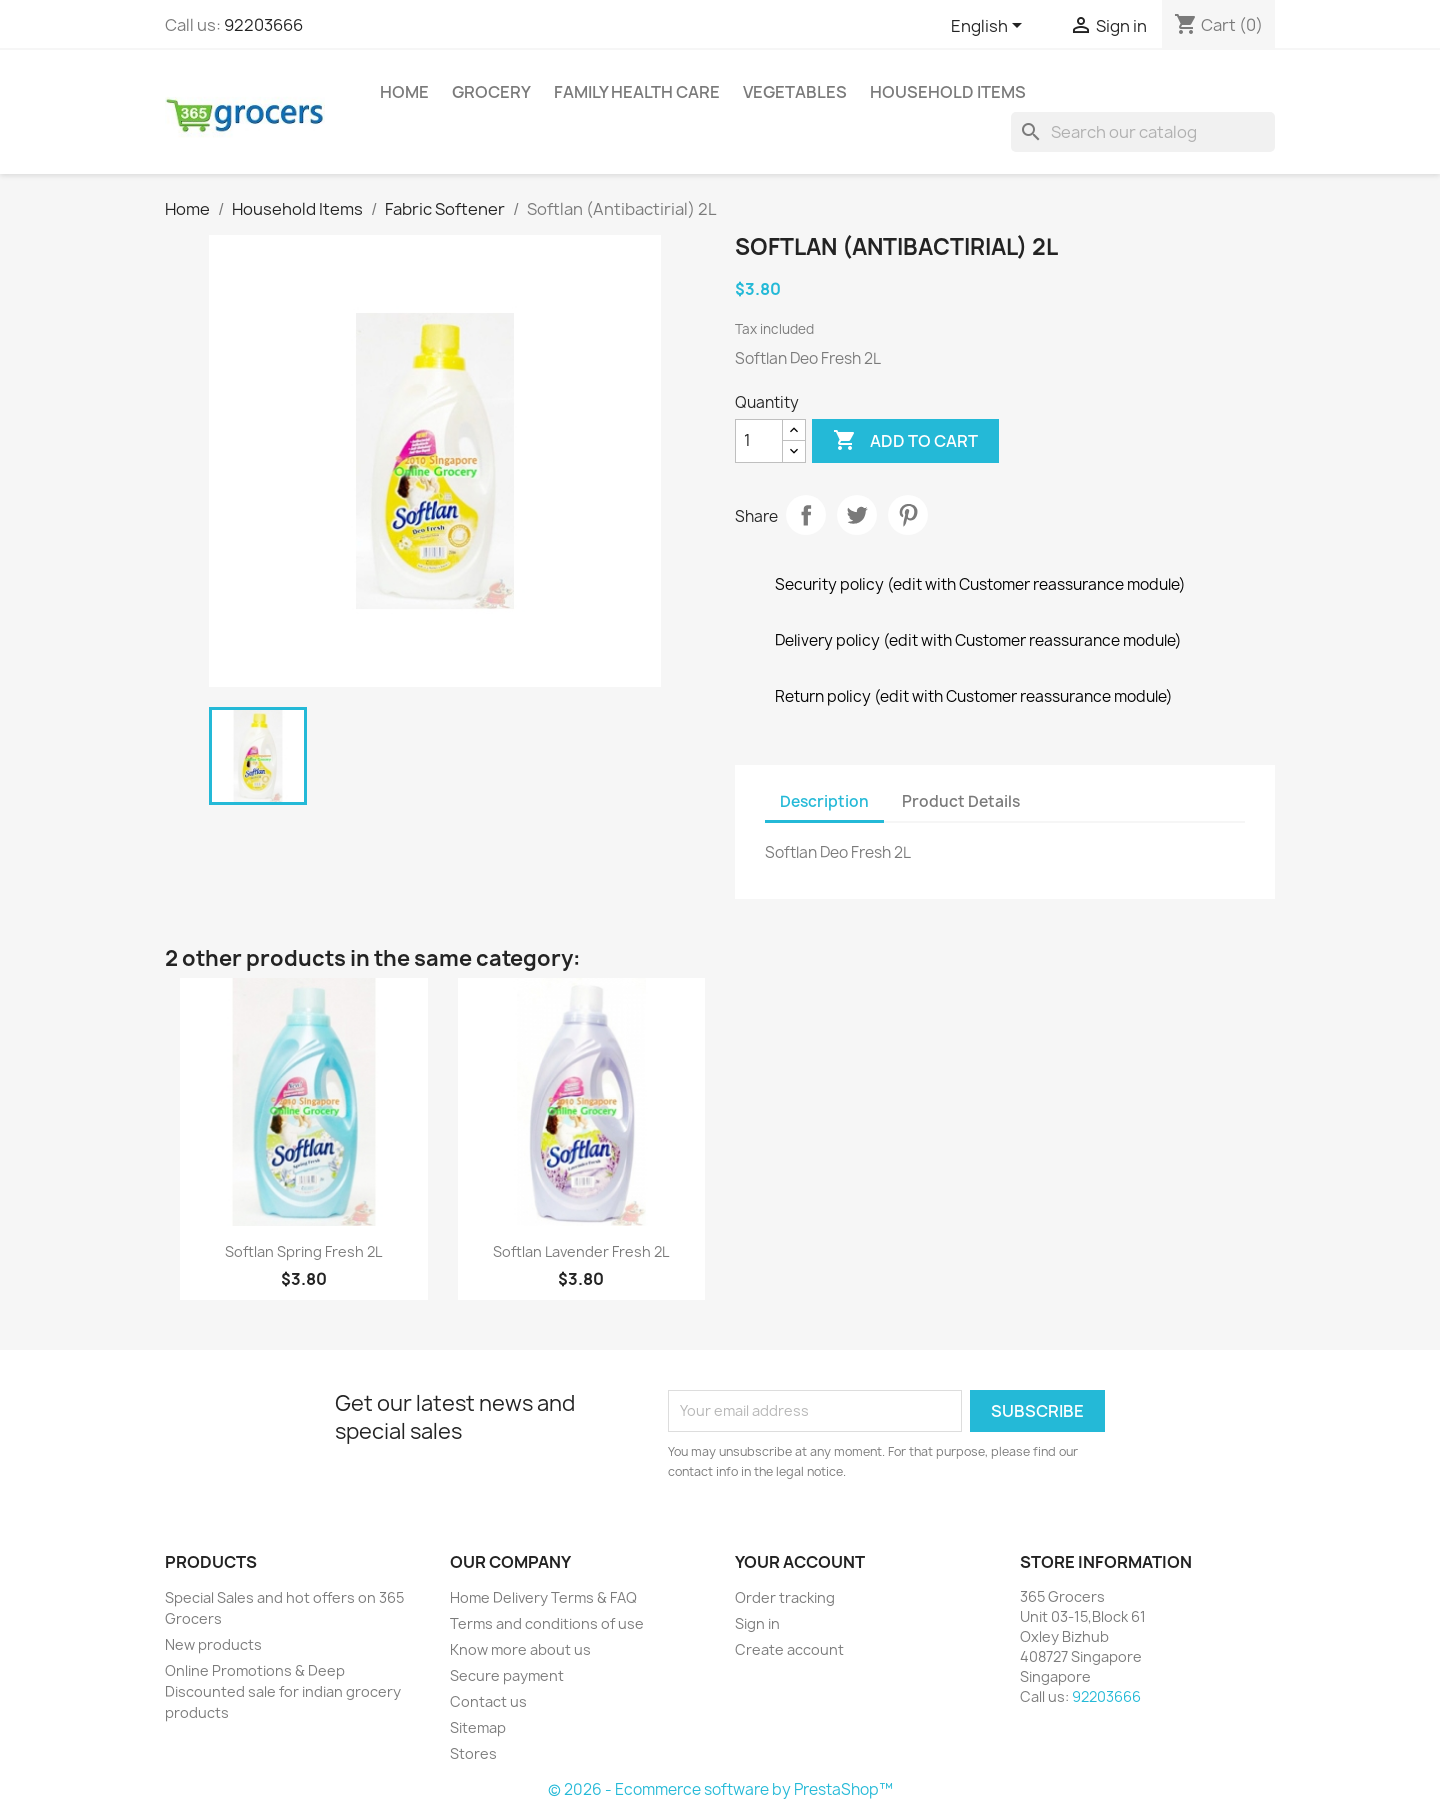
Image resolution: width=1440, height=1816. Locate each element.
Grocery (491, 92)
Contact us (488, 1701)
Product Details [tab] (961, 801)
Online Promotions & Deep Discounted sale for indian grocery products (283, 1691)
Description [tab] (824, 801)
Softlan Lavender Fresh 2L (581, 1251)
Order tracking (785, 1597)
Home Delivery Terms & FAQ (543, 1597)
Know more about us (520, 1649)
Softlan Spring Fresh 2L (303, 1251)
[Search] (1143, 132)
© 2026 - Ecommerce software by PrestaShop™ (720, 1789)
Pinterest (908, 515)
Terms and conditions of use (547, 1623)
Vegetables (795, 92)
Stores (473, 1753)
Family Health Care (637, 92)
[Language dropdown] (990, 27)
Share (806, 515)
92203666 (263, 25)
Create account (789, 1649)
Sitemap (478, 1727)
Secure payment (507, 1675)
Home (404, 92)
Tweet (857, 515)
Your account (800, 1562)
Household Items (948, 92)
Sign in (757, 1623)
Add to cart (905, 441)
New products (213, 1644)
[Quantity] (759, 441)
